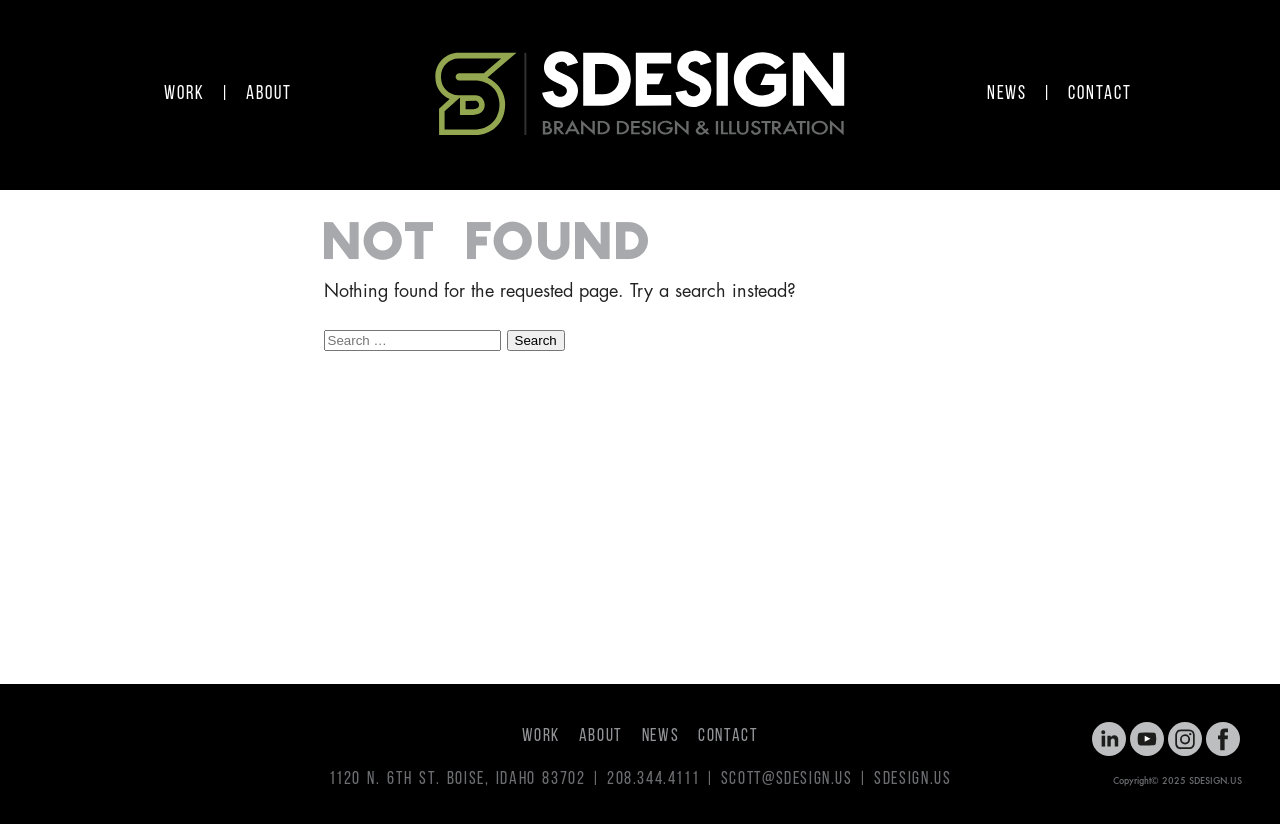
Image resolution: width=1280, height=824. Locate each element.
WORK (184, 94)
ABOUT (269, 94)
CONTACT (1099, 94)
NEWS (1007, 94)
